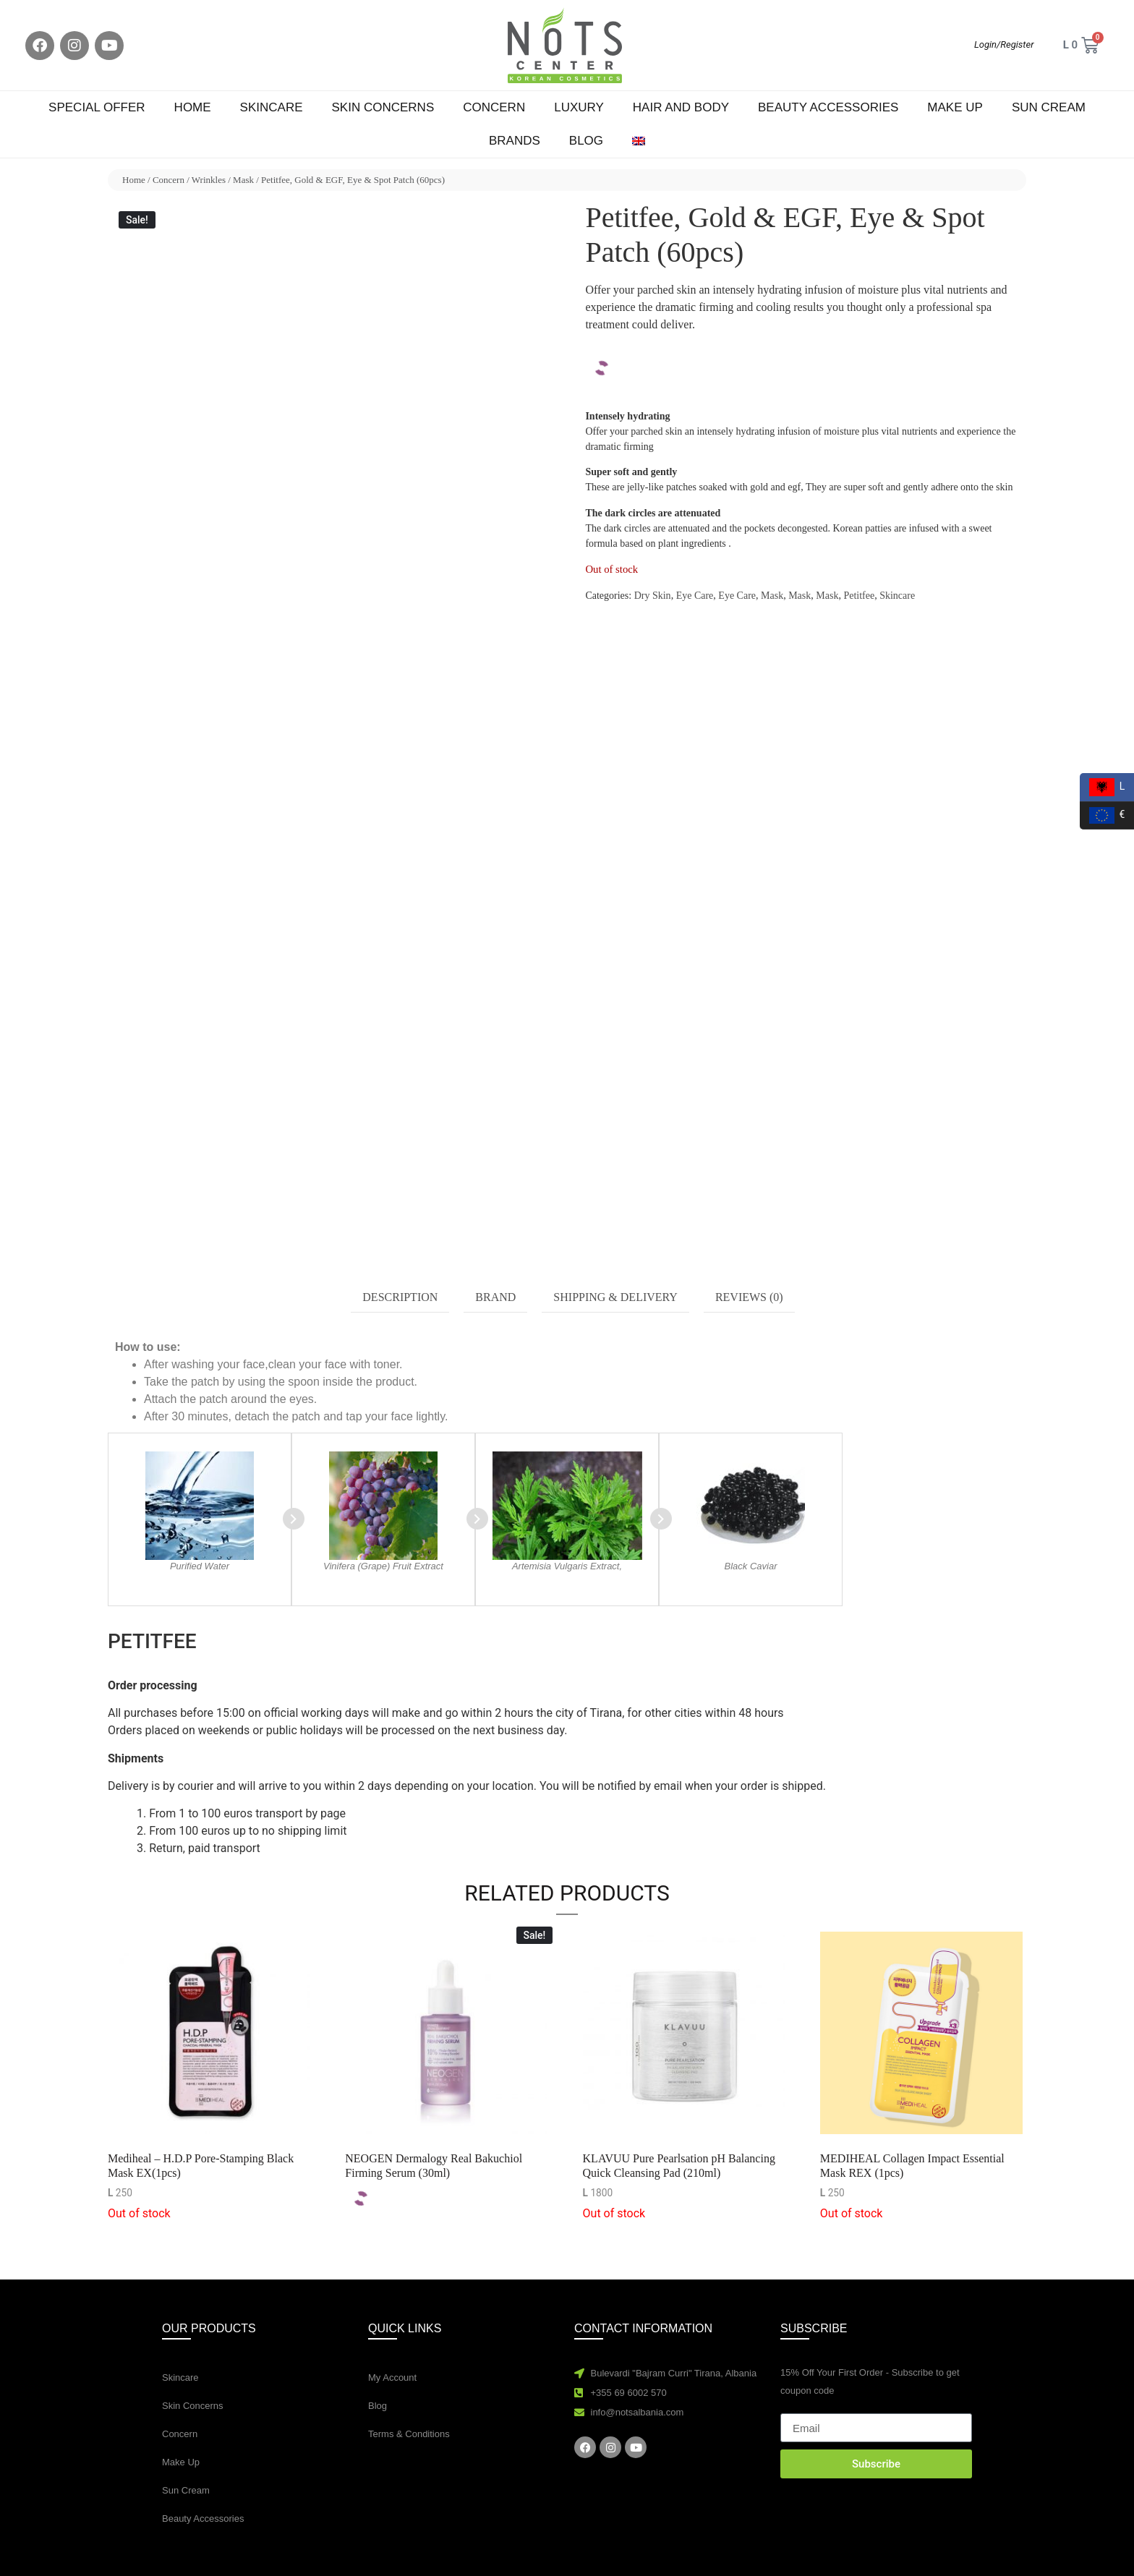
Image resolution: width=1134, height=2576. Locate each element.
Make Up (955, 107)
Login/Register (1004, 44)
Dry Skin (652, 595)
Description (400, 1297)
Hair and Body (681, 107)
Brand (495, 1297)
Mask (243, 179)
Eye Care (695, 595)
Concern (494, 107)
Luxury (579, 107)
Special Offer (96, 107)
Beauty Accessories (828, 107)
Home (192, 107)
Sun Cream (1049, 107)
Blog (586, 141)
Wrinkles (209, 179)
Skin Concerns (383, 107)
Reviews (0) (749, 1297)
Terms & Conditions (409, 2433)
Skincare (271, 107)
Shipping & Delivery (615, 1297)
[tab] (400, 1298)
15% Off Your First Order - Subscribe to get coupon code (870, 2381)
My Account (392, 2377)
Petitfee (858, 595)
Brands (514, 141)
